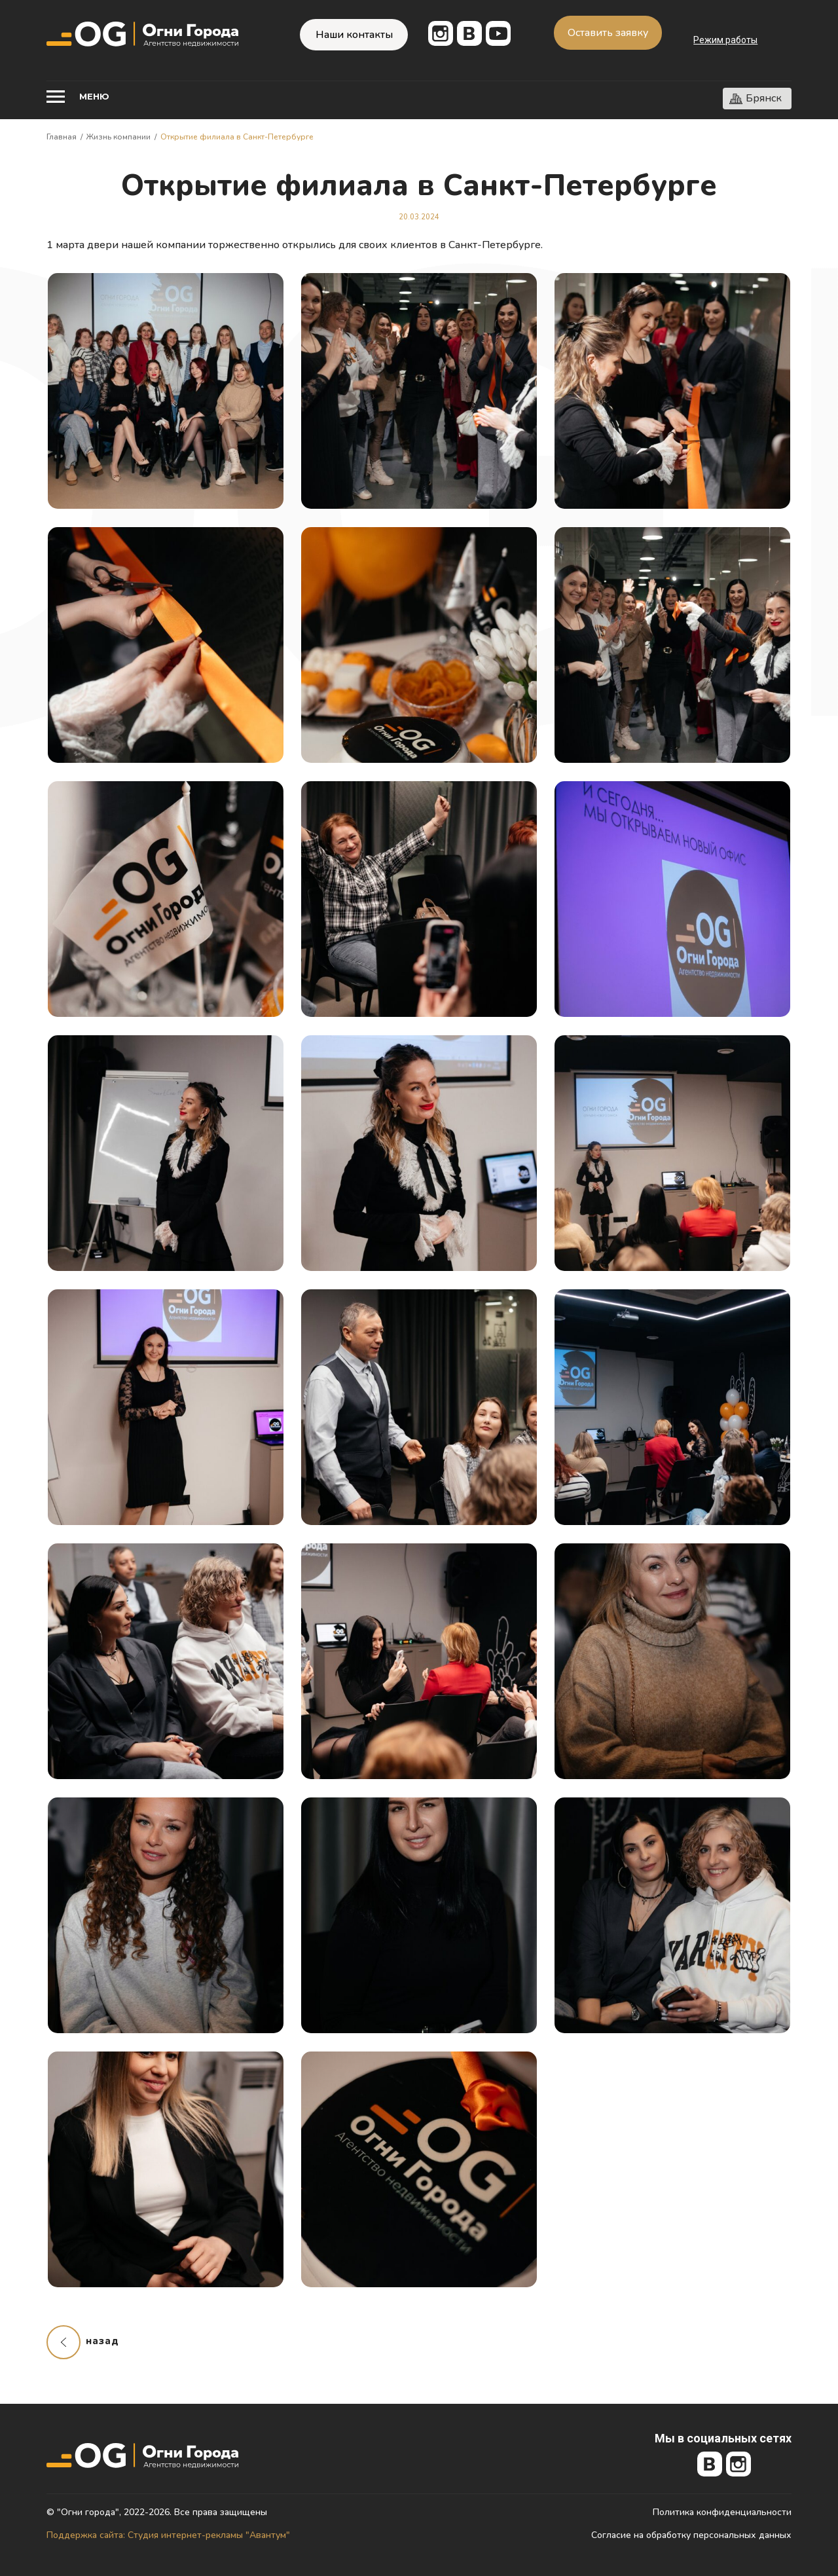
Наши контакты (354, 35)
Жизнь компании (118, 137)
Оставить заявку (608, 33)
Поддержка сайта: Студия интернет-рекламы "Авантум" (168, 2535)
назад (102, 2340)
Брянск (764, 98)
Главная (61, 137)
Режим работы (725, 40)
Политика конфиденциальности (722, 2512)
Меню (94, 96)
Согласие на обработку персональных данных (691, 2535)
